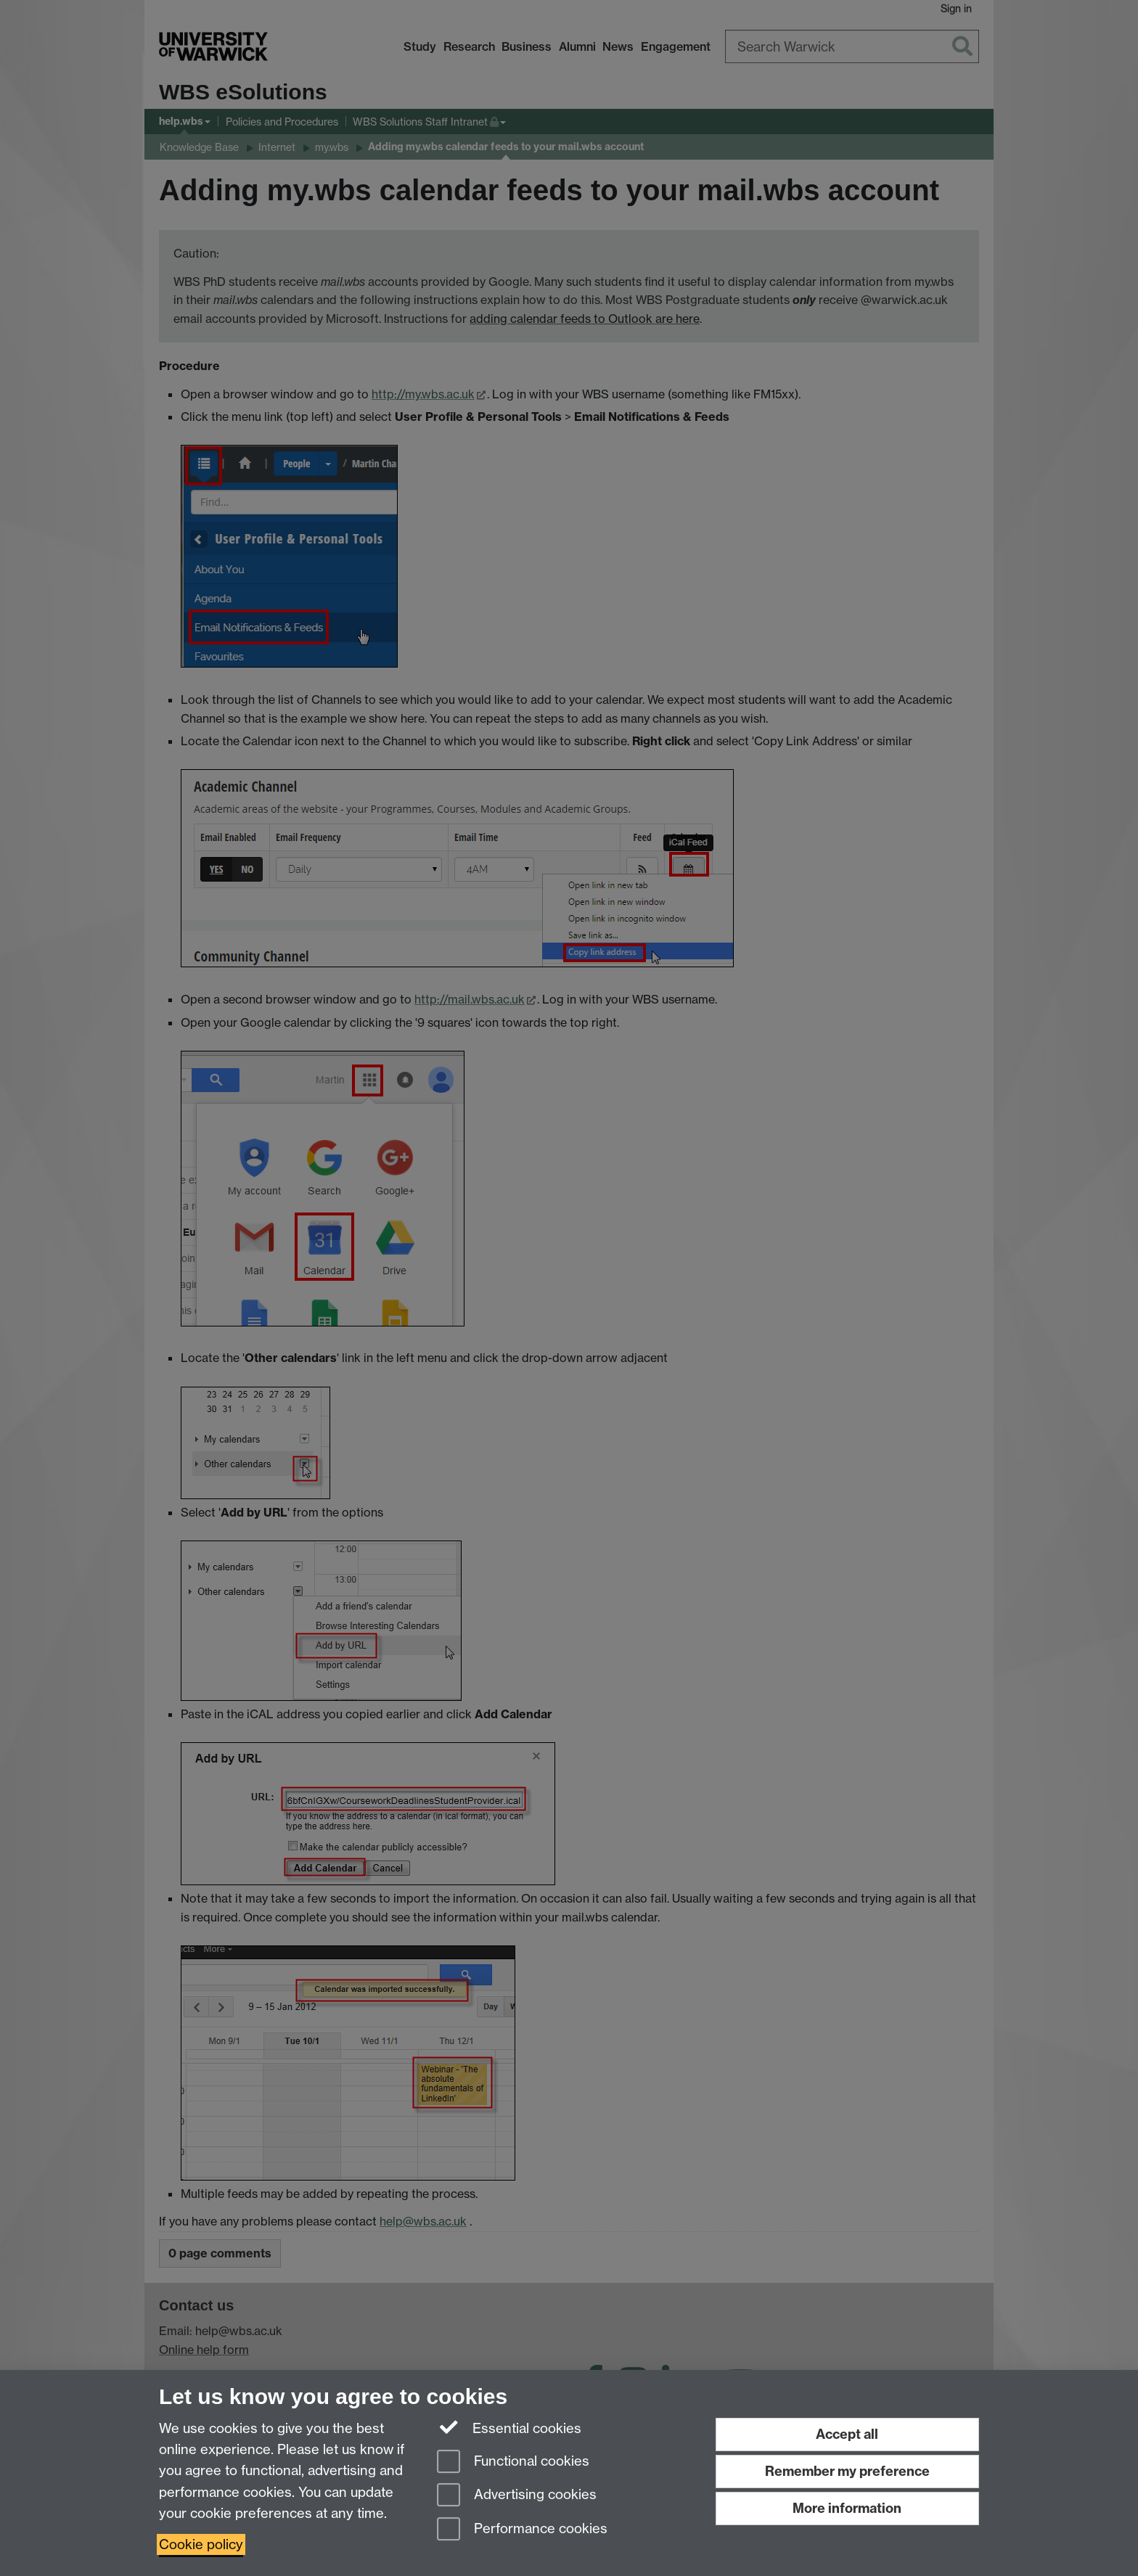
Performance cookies (522, 2529)
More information (847, 2508)
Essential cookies (509, 2427)
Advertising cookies (517, 2495)
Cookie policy (201, 2544)
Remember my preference (847, 2471)
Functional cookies (513, 2462)
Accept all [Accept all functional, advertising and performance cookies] (847, 2434)
